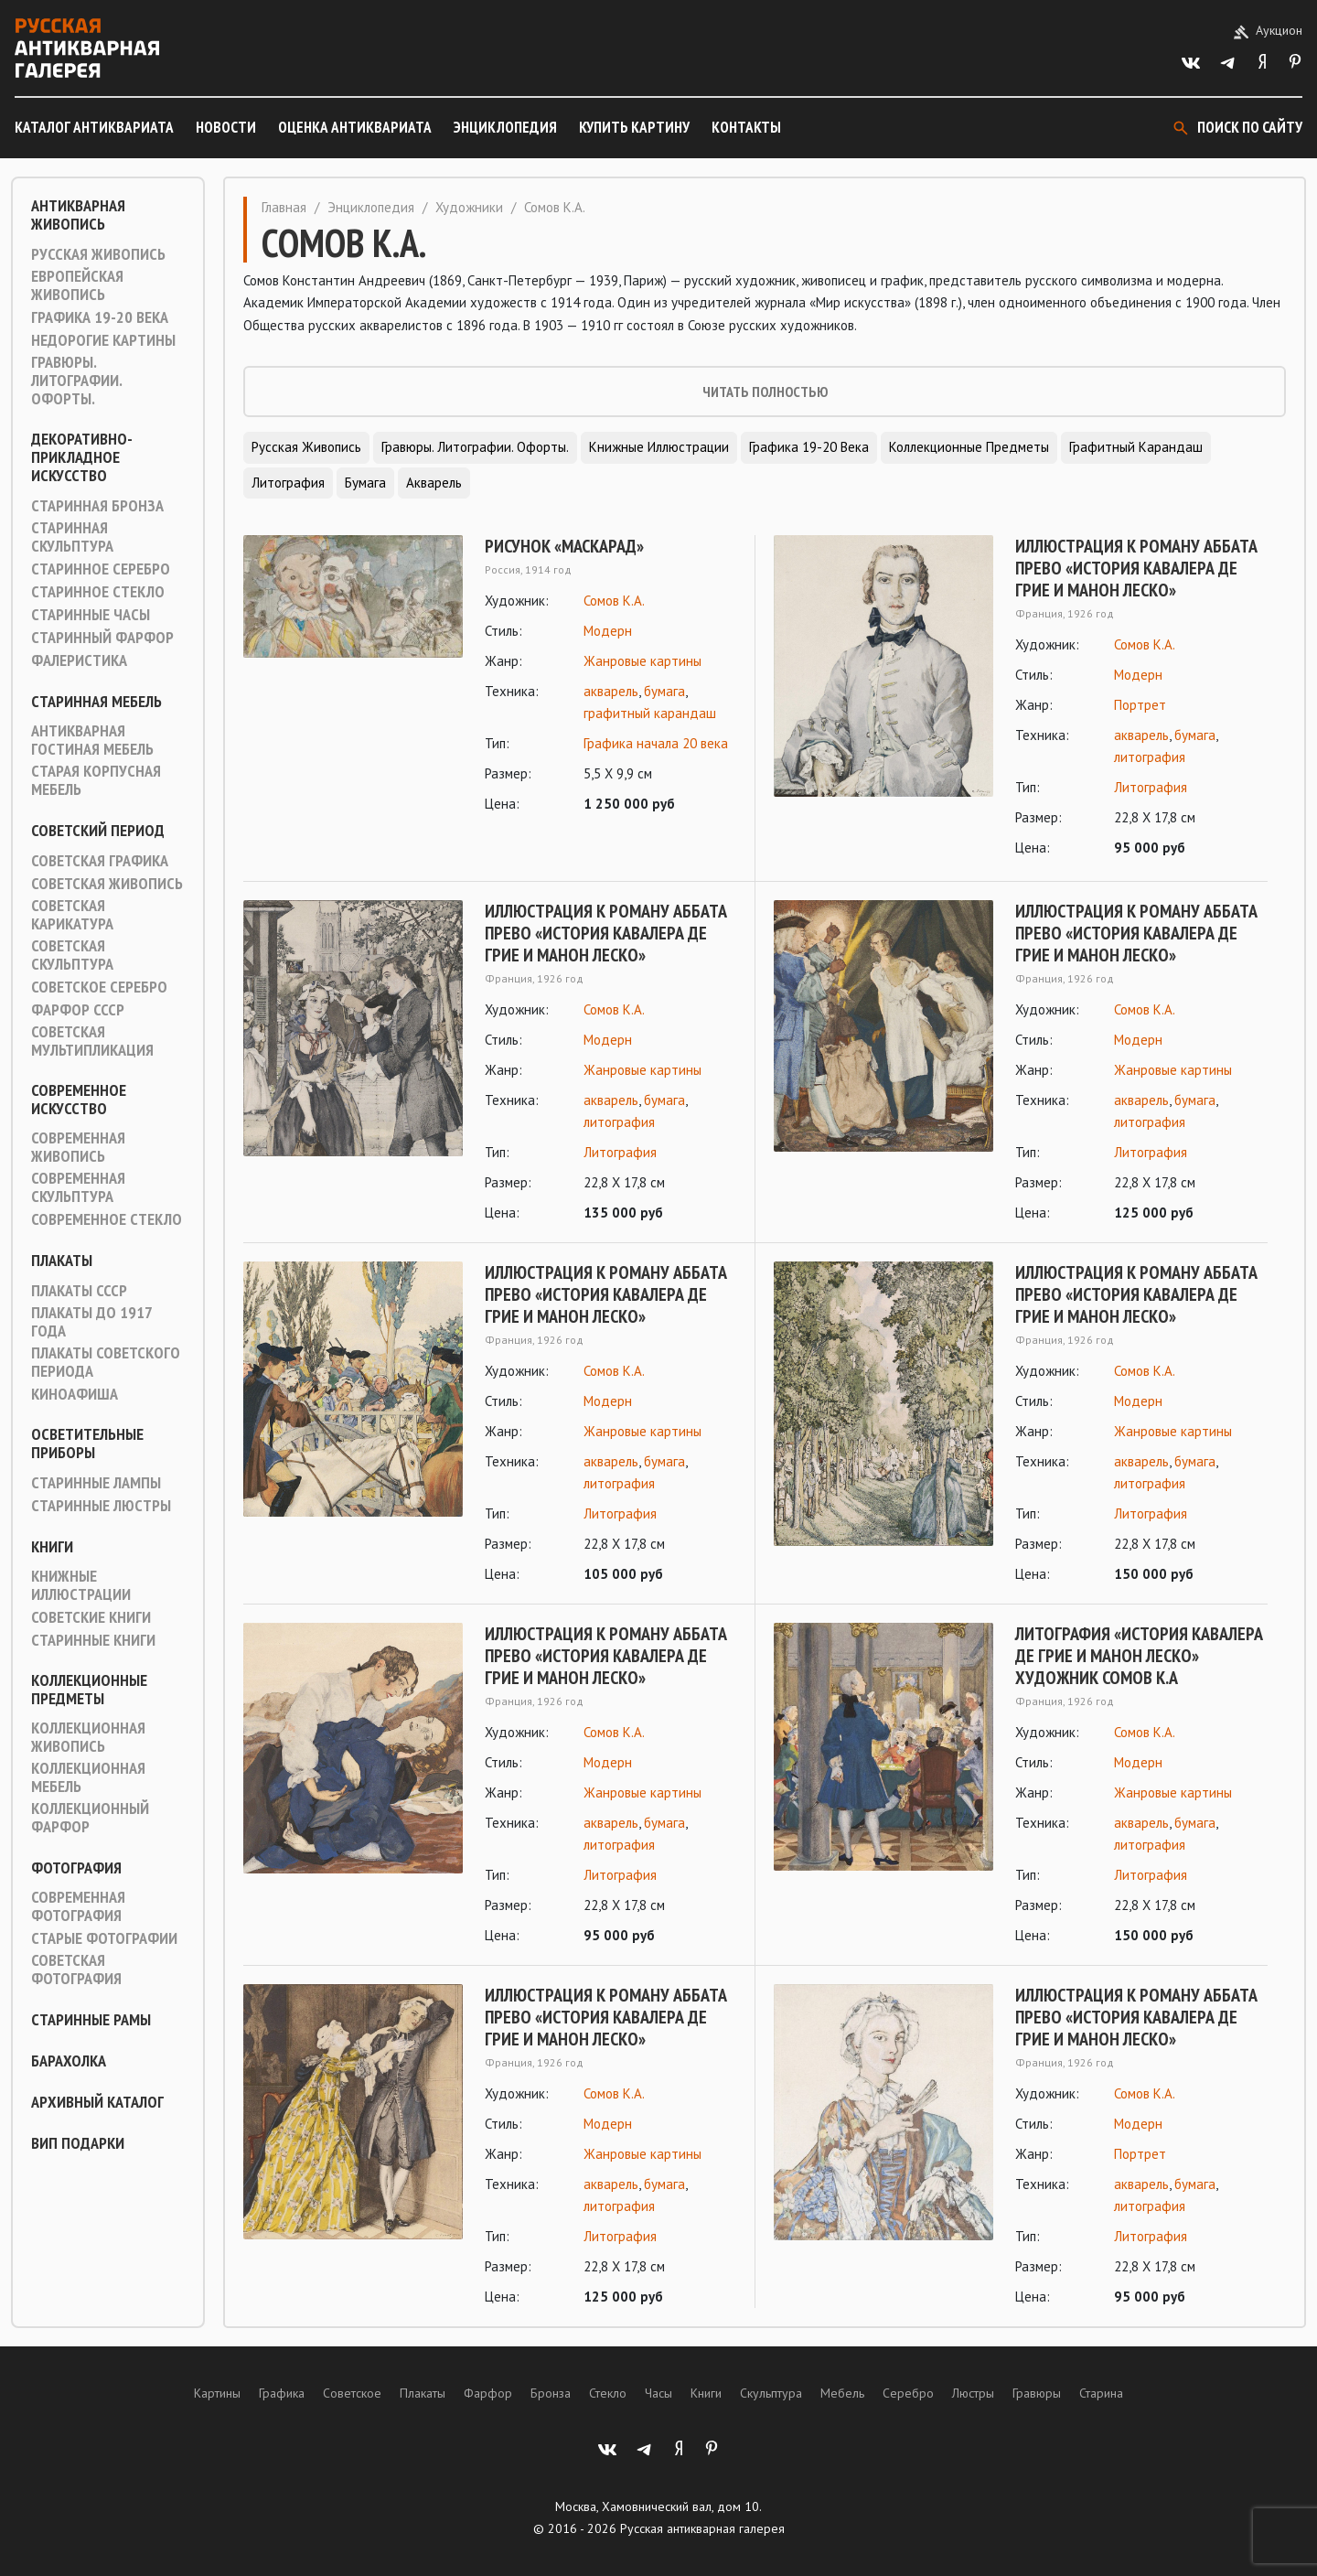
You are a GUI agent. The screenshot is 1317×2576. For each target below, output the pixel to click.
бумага (664, 691)
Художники (469, 207)
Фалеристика (79, 660)
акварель (611, 691)
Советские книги (91, 1617)
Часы (658, 2393)
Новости (226, 127)
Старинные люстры (101, 1506)
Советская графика (99, 861)
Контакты (746, 127)
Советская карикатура (72, 914)
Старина (1101, 2393)
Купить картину (634, 127)
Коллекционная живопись (88, 1737)
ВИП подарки (77, 2143)
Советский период (98, 830)
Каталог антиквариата (94, 127)
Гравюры (1036, 2393)
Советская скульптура (72, 955)
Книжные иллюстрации (81, 1585)
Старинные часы (90, 615)
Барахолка (68, 2061)
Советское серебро (99, 987)
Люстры (973, 2393)
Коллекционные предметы (89, 1689)
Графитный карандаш (1136, 447)
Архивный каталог (97, 2102)
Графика (282, 2393)
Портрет (1140, 705)
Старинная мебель (96, 701)
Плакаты (61, 1260)
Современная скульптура (78, 1187)
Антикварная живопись (78, 215)
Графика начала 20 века (656, 743)
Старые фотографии (104, 1938)
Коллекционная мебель (88, 1777)
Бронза (550, 2393)
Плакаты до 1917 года (91, 1322)
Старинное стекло (98, 592)
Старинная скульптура (72, 537)
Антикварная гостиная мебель (92, 740)
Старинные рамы (91, 2020)
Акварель (434, 482)
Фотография (76, 1868)
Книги (52, 1547)
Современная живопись (78, 1147)
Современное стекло (106, 1219)
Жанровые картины (642, 661)
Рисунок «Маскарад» (564, 546)
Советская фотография (76, 1969)
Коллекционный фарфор (90, 1817)
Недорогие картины (103, 340)
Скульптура (771, 2393)
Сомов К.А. (614, 600)
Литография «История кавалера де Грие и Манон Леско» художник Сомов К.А (1139, 1656)
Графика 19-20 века (99, 317)
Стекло (607, 2393)
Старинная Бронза (97, 506)
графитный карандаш (650, 713)
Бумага (365, 482)
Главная (284, 207)
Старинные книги (93, 1640)
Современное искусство (78, 1099)
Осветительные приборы (87, 1443)
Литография (288, 482)
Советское (352, 2393)
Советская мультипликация (92, 1041)
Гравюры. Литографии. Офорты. (76, 380)
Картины (217, 2393)
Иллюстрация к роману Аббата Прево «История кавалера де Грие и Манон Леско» (1136, 568)
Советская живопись (107, 884)
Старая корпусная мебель (96, 780)
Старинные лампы (96, 1483)
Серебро (908, 2393)
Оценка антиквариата (355, 127)
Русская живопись (98, 254)
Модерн (608, 630)
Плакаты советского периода (105, 1362)
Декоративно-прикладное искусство (82, 457)
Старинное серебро (100, 569)
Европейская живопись (77, 285)
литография (1149, 757)
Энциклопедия (505, 127)
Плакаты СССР (79, 1291)
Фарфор (488, 2393)
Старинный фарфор (102, 637)
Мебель (842, 2393)
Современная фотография (78, 1906)
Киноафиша (74, 1394)
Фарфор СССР (77, 1010)
